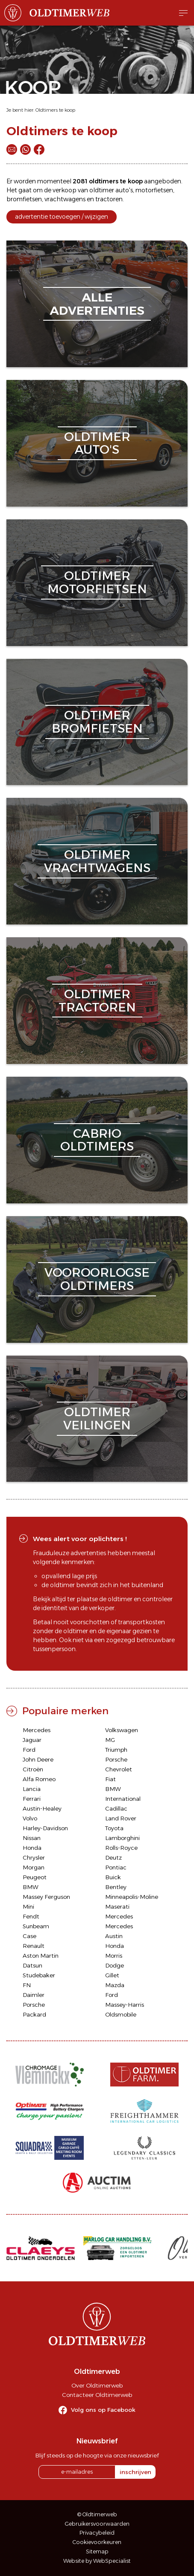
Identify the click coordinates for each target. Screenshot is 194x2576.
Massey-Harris (124, 2004)
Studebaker (39, 1975)
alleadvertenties (97, 304)
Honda (32, 1847)
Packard (34, 2014)
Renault (33, 1945)
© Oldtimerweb (97, 2514)
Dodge (114, 1965)
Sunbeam (36, 1926)
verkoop (64, 190)
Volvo (30, 1818)
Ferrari (32, 1798)
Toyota (114, 1828)
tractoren (109, 199)
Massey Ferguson (46, 1896)
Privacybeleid (97, 2533)
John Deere (38, 1759)
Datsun (32, 1965)
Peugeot (35, 1877)
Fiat (110, 1779)
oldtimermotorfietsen (97, 582)
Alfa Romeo (39, 1779)
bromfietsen (24, 199)
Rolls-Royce (121, 1847)
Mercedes (36, 1730)
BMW (113, 1788)
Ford (29, 1749)
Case (29, 1936)
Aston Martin (41, 1955)
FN (27, 1985)
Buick (113, 1877)
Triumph (116, 1749)
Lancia (32, 1788)
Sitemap (97, 2551)
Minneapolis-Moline (131, 1896)
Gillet (112, 1975)
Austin (114, 1936)
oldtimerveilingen (97, 1418)
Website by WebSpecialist (97, 2561)
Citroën (33, 1769)
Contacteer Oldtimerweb (97, 2394)
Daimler (33, 1994)
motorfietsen (154, 190)
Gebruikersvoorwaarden (97, 2524)
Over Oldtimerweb (97, 2385)
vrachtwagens (64, 199)
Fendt (31, 1916)
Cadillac (116, 1808)
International (123, 1798)
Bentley (115, 1886)
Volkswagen (121, 1730)
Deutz (113, 1857)
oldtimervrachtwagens (97, 861)
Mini (28, 1906)
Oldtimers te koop (55, 110)
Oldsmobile (120, 2014)
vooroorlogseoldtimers (97, 1279)
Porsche (116, 1759)
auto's (124, 190)
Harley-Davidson (45, 1828)
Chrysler (34, 1857)
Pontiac (115, 1867)
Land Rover (120, 1818)
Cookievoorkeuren (97, 2542)
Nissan (32, 1837)
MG (110, 1739)
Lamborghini (122, 1837)
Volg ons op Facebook (103, 2409)
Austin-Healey (42, 1808)
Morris (113, 1955)
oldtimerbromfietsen (97, 722)
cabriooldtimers (97, 1140)
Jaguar (32, 1739)
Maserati (117, 1906)
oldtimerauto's (97, 443)
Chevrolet (118, 1769)
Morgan (33, 1867)
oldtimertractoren (97, 1000)
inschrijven (135, 2472)
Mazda (114, 1985)
